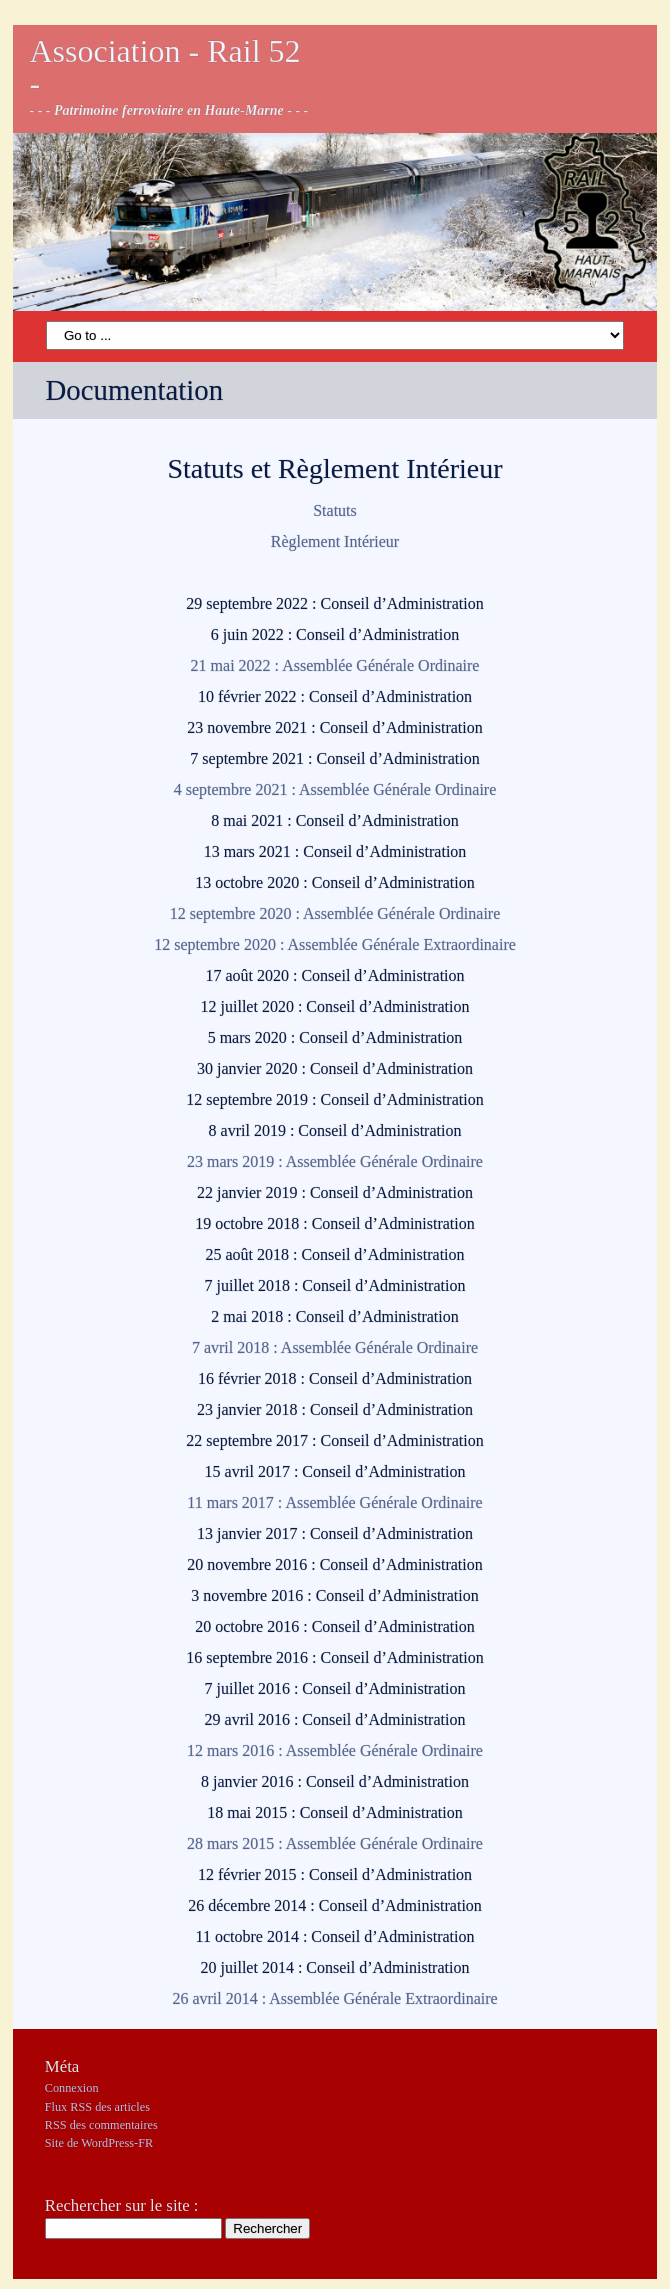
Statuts (335, 510)
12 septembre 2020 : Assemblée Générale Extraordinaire (335, 944)
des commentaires (101, 2125)
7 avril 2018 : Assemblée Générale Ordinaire (335, 1347)
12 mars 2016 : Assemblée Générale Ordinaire (335, 1750)
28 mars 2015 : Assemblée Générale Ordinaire (335, 1843)
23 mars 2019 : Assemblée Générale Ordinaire (335, 1161)
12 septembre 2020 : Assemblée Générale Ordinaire (335, 913)
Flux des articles (97, 2107)
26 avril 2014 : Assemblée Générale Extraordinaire (334, 1998)
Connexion (72, 2088)
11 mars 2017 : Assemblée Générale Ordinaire (334, 1502)
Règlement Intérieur (335, 541)
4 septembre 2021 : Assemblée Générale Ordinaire (335, 789)
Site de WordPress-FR (99, 2143)
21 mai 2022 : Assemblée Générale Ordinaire (335, 665)
